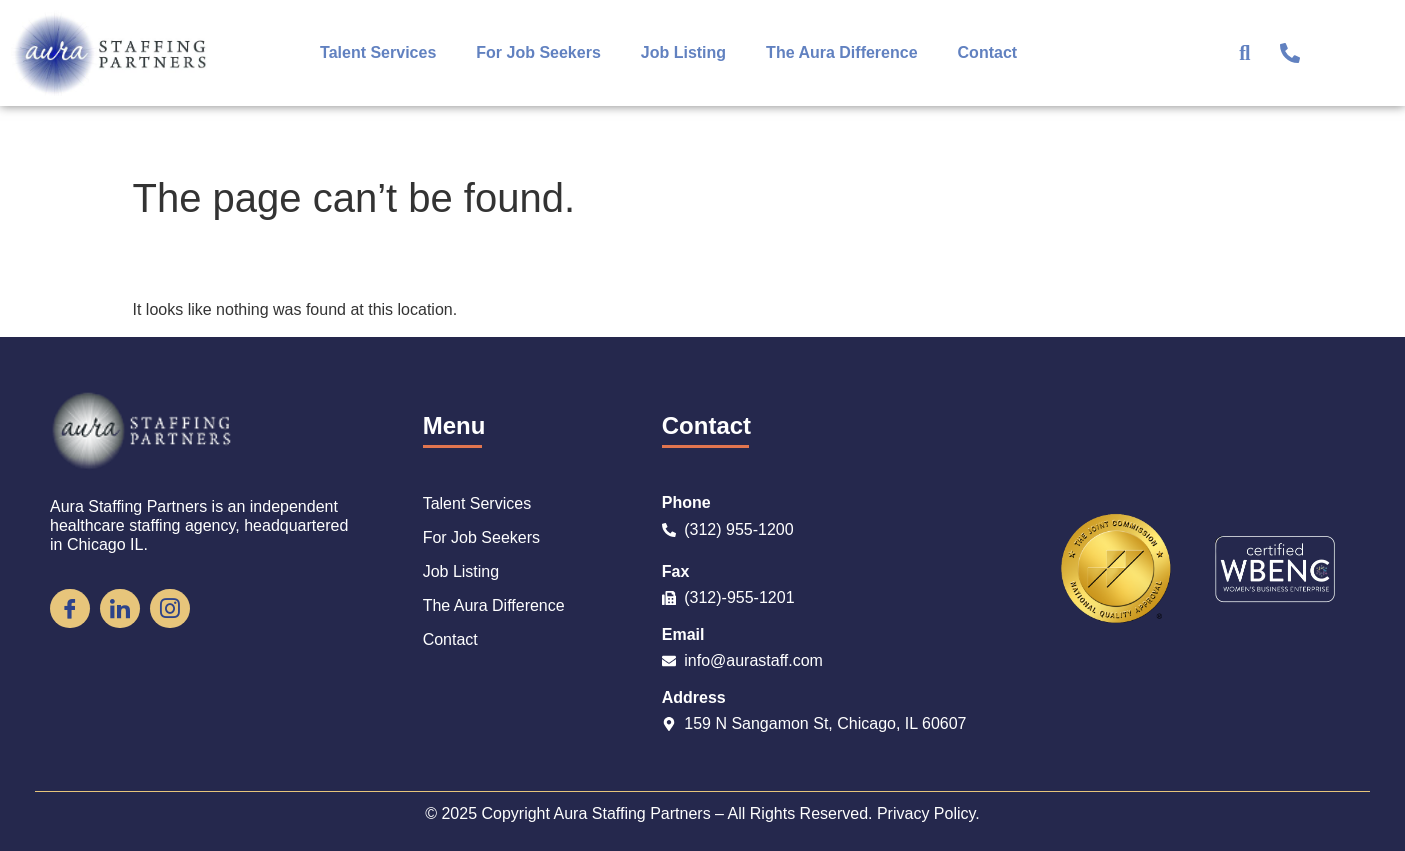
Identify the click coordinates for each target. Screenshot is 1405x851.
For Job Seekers (538, 52)
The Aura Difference (841, 52)
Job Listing (683, 52)
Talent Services (378, 52)
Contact (988, 52)
